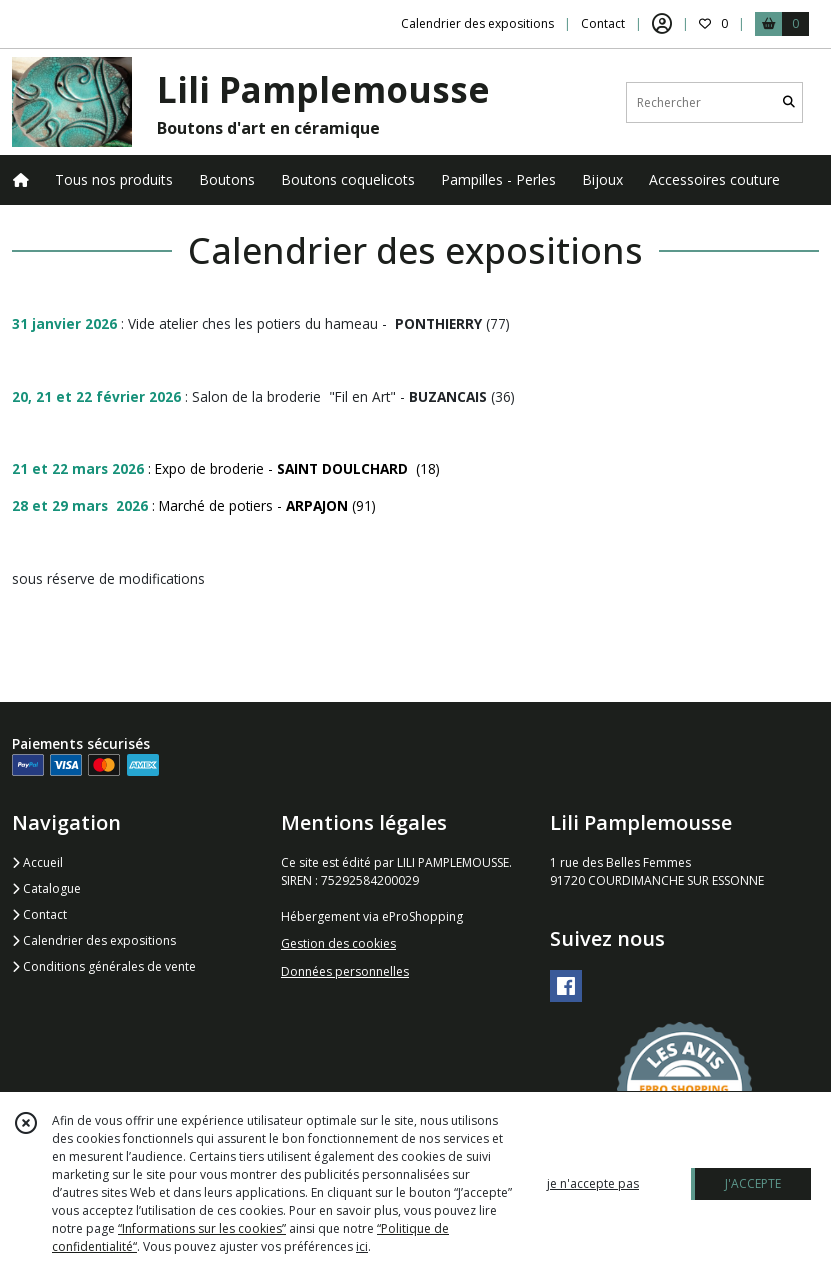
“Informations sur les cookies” (202, 1228)
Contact (603, 23)
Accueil (37, 862)
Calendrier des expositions (94, 940)
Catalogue (46, 888)
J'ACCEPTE (753, 1183)
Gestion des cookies (338, 943)
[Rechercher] (789, 102)
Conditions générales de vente (104, 966)
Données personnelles (345, 971)
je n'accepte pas (593, 1183)
